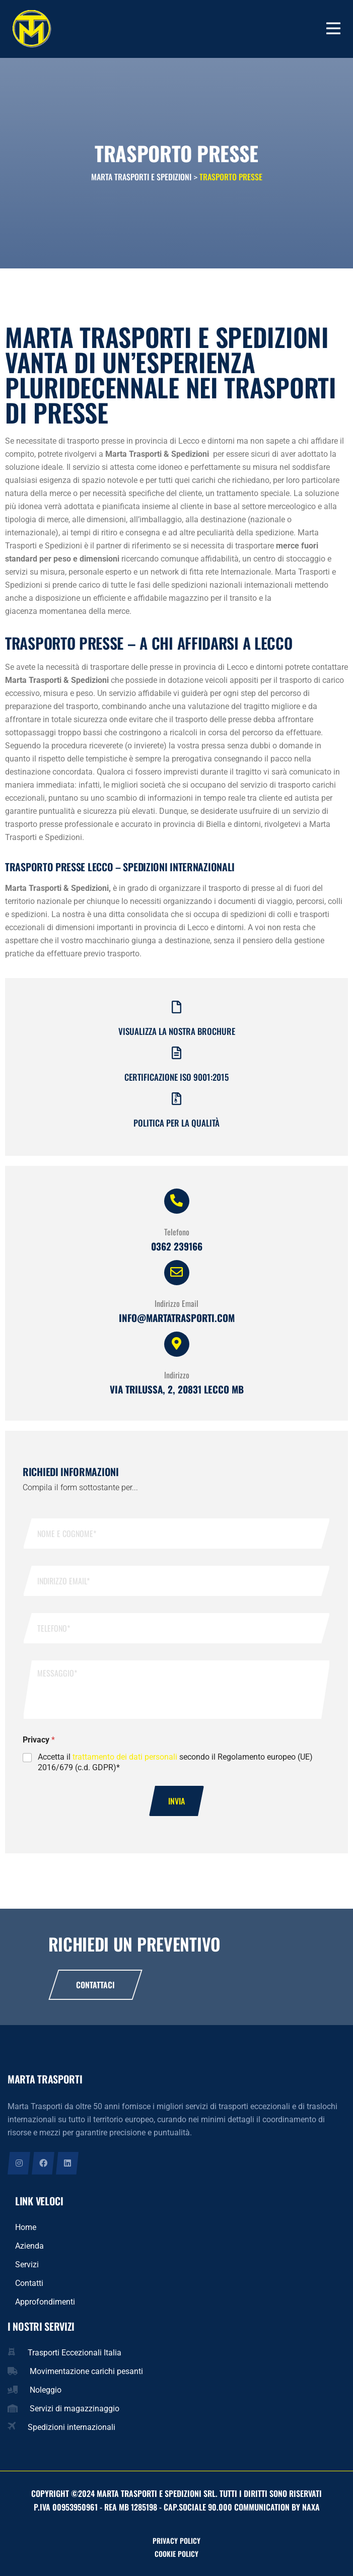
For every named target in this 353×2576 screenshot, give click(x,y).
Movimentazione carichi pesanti (86, 2371)
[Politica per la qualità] (176, 1098)
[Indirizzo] (176, 1344)
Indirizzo (176, 1375)
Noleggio (45, 2390)
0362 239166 (176, 1246)
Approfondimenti (45, 2302)
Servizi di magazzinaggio (74, 2408)
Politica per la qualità (176, 1123)
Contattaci (95, 1985)
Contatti (29, 2283)
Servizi (27, 2264)
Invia (176, 1801)
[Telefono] (176, 1201)
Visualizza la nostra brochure (176, 1031)
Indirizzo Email (176, 1303)
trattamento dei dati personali (125, 1757)
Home (25, 2227)
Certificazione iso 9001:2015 (176, 1077)
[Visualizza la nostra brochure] (176, 1007)
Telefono (176, 1232)
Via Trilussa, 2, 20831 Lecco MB (177, 1389)
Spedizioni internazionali (71, 2427)
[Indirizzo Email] (176, 1272)
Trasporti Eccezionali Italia (74, 2352)
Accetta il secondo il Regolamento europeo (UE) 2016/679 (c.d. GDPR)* (175, 1762)
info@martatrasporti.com (177, 1317)
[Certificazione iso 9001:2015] (176, 1053)
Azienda (29, 2246)
